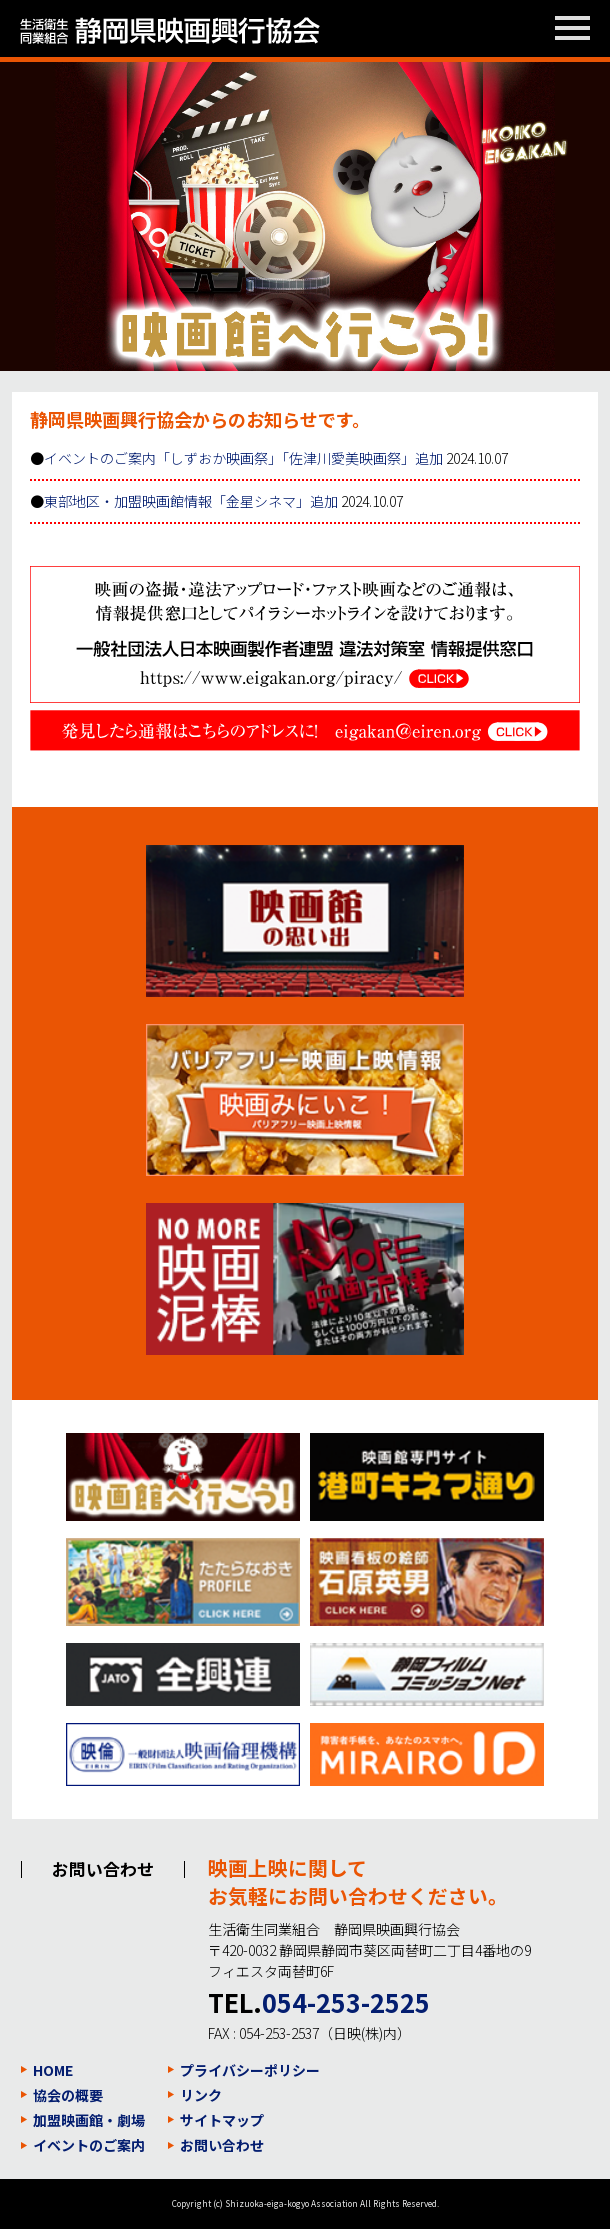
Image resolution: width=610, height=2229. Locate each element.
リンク (201, 2095)
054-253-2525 (346, 2002)
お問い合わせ (222, 2145)
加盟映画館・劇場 (89, 2120)
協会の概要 (68, 2095)
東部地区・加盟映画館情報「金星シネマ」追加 (191, 501)
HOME (53, 2070)
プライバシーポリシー (250, 2070)
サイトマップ (222, 2120)
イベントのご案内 (89, 2145)
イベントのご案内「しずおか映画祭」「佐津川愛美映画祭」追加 (243, 458)
